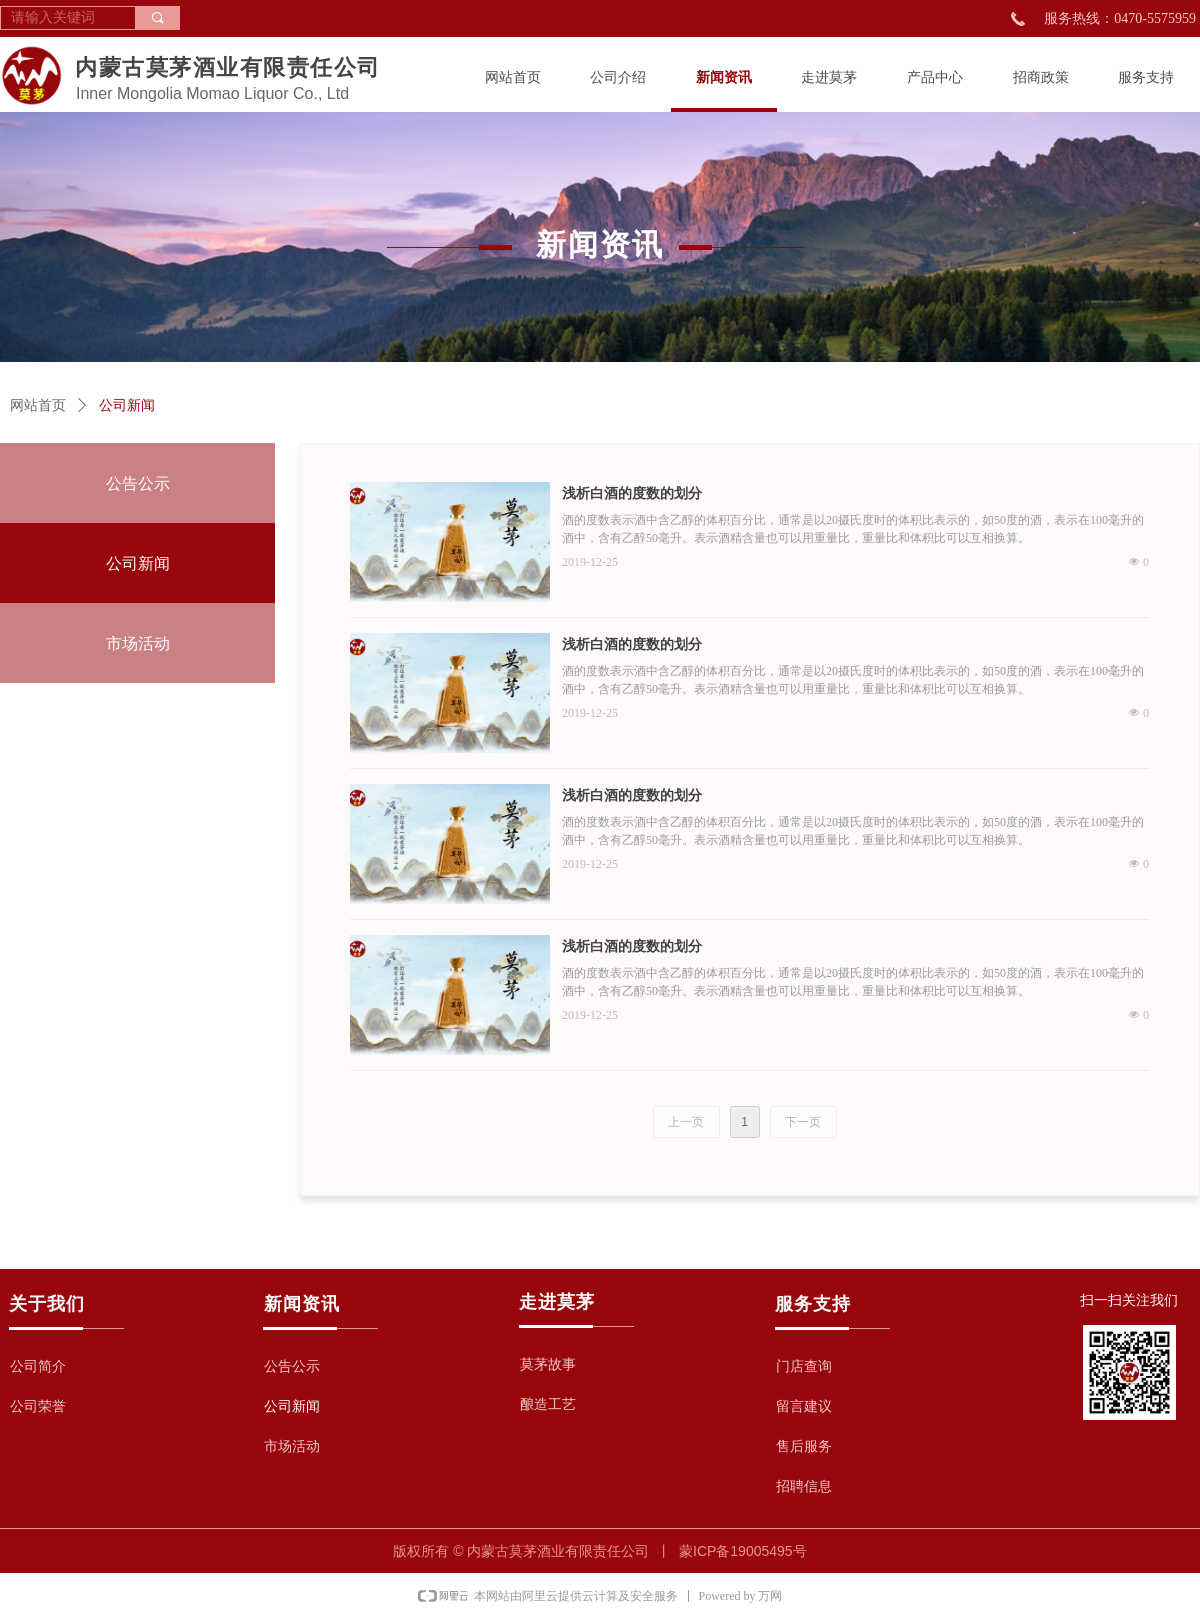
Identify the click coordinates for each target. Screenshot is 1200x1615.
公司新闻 (127, 405)
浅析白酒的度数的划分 (632, 493)
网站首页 (38, 405)
